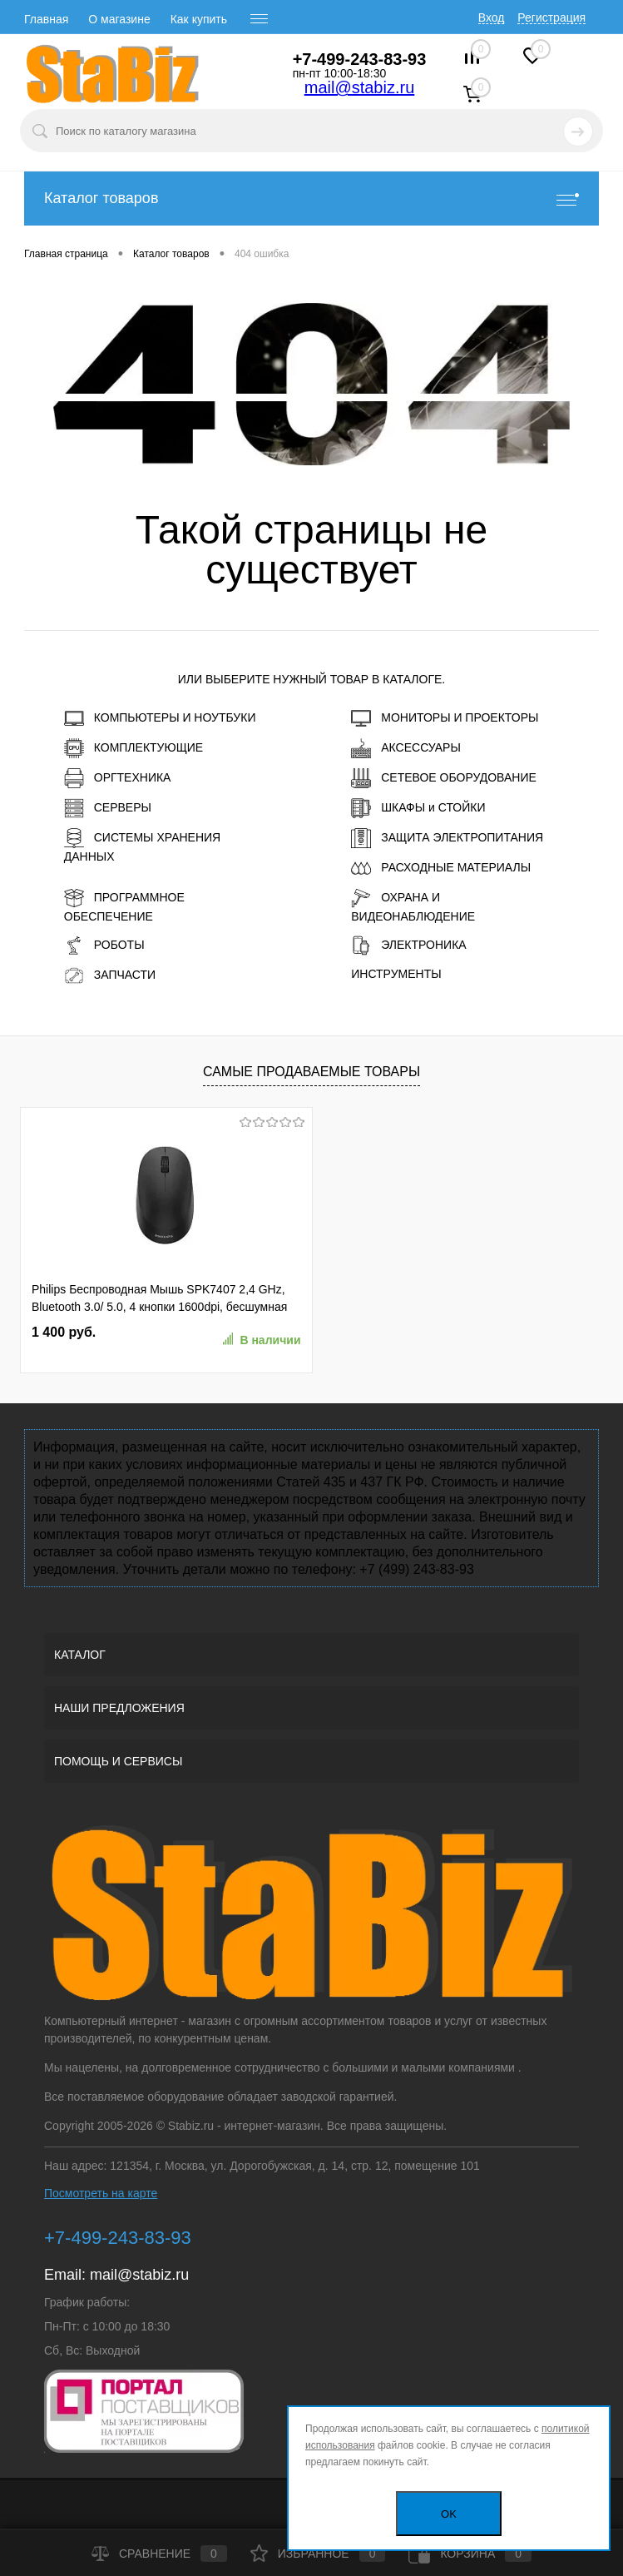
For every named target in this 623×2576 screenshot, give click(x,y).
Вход (491, 17)
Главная (46, 19)
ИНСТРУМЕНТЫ (396, 973)
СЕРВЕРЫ (107, 808)
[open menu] (259, 19)
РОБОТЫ (104, 945)
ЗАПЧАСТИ (110, 975)
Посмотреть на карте (100, 2193)
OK (449, 2514)
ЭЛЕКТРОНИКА (408, 945)
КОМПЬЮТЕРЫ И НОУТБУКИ (160, 718)
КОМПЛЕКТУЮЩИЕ (133, 748)
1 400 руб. (64, 1332)
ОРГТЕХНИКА (117, 778)
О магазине (119, 19)
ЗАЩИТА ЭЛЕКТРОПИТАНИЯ (447, 838)
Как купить (199, 19)
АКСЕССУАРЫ (406, 748)
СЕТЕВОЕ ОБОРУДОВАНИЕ (443, 778)
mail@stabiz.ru (359, 87)
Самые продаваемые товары (311, 1072)
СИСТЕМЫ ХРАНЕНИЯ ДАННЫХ (142, 845)
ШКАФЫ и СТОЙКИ (418, 808)
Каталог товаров (311, 198)
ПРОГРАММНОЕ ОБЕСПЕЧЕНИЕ (124, 905)
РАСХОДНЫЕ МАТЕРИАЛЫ (441, 868)
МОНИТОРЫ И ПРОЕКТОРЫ (444, 718)
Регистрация (551, 17)
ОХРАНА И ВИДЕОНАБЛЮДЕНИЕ (413, 905)
